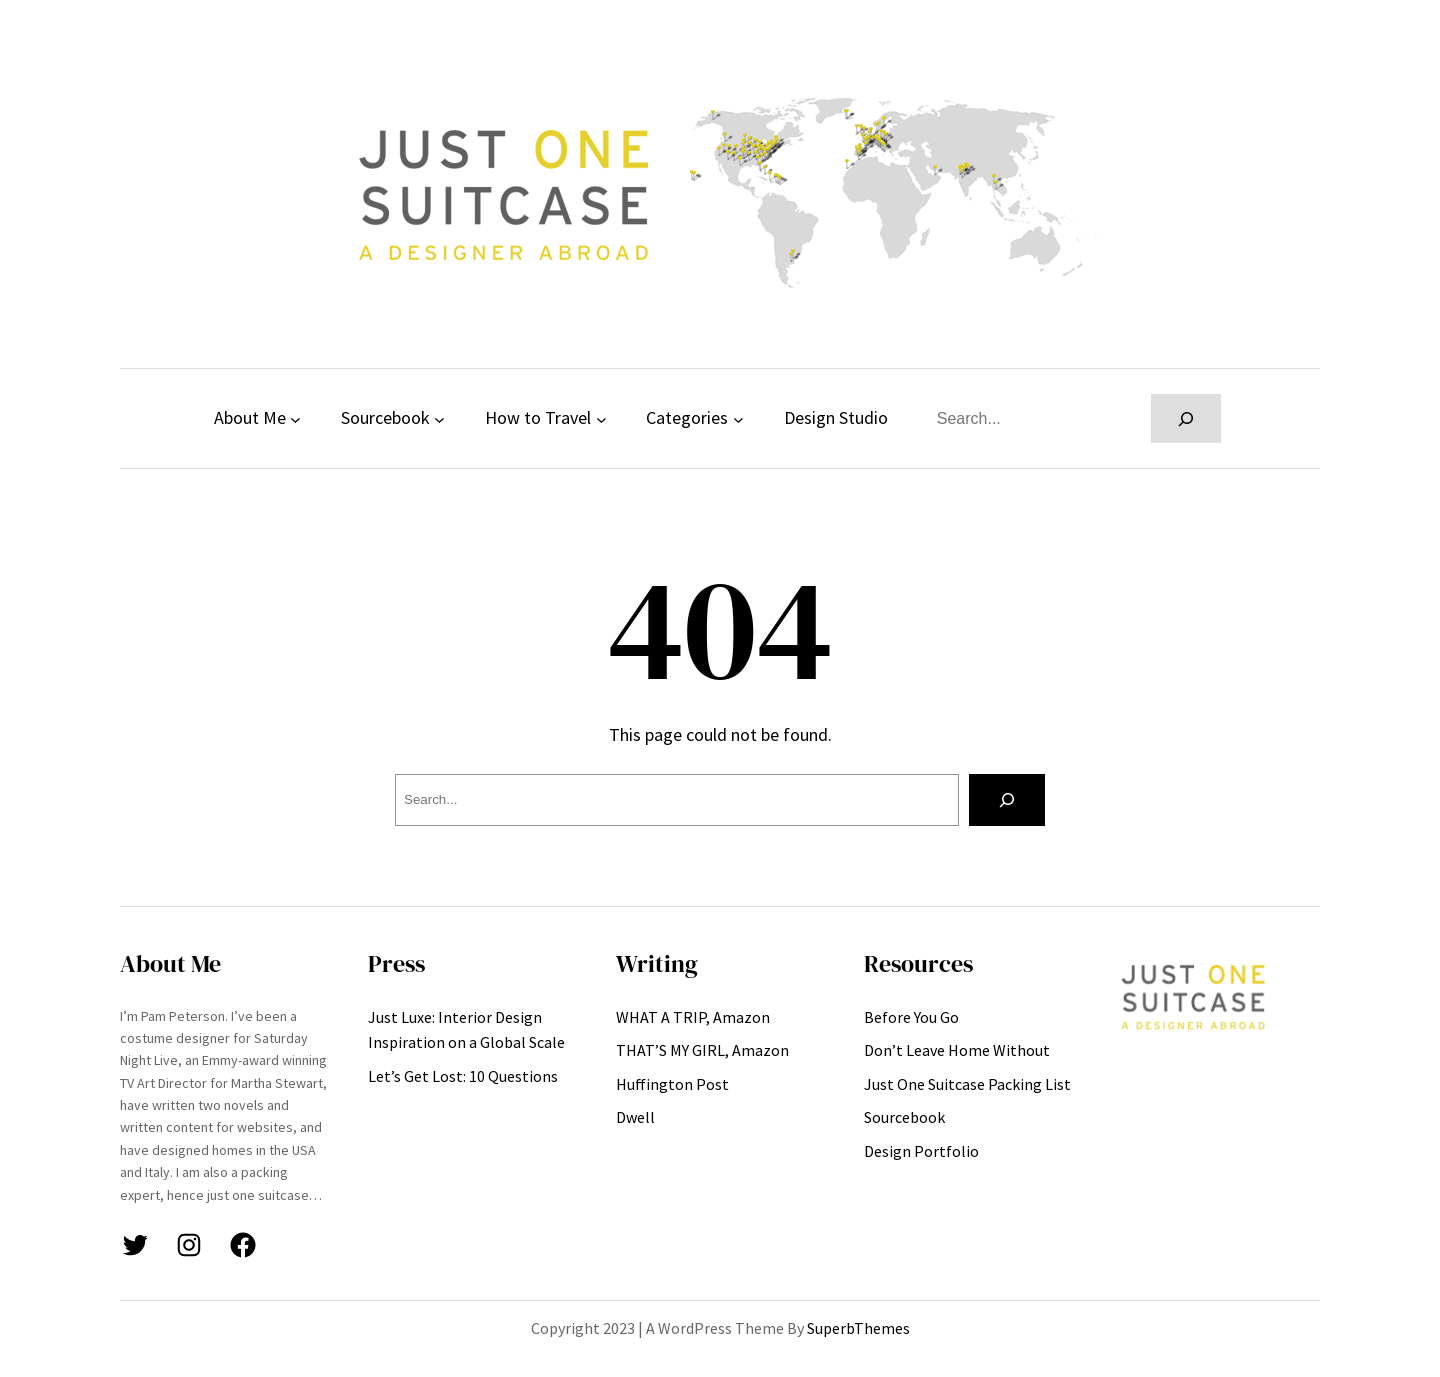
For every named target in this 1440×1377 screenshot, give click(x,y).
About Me (250, 417)
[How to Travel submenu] (601, 418)
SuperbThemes (858, 1328)
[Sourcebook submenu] (439, 418)
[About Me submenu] (295, 418)
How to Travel (538, 417)
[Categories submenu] (738, 418)
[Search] (1186, 418)
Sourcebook (385, 417)
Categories (687, 417)
